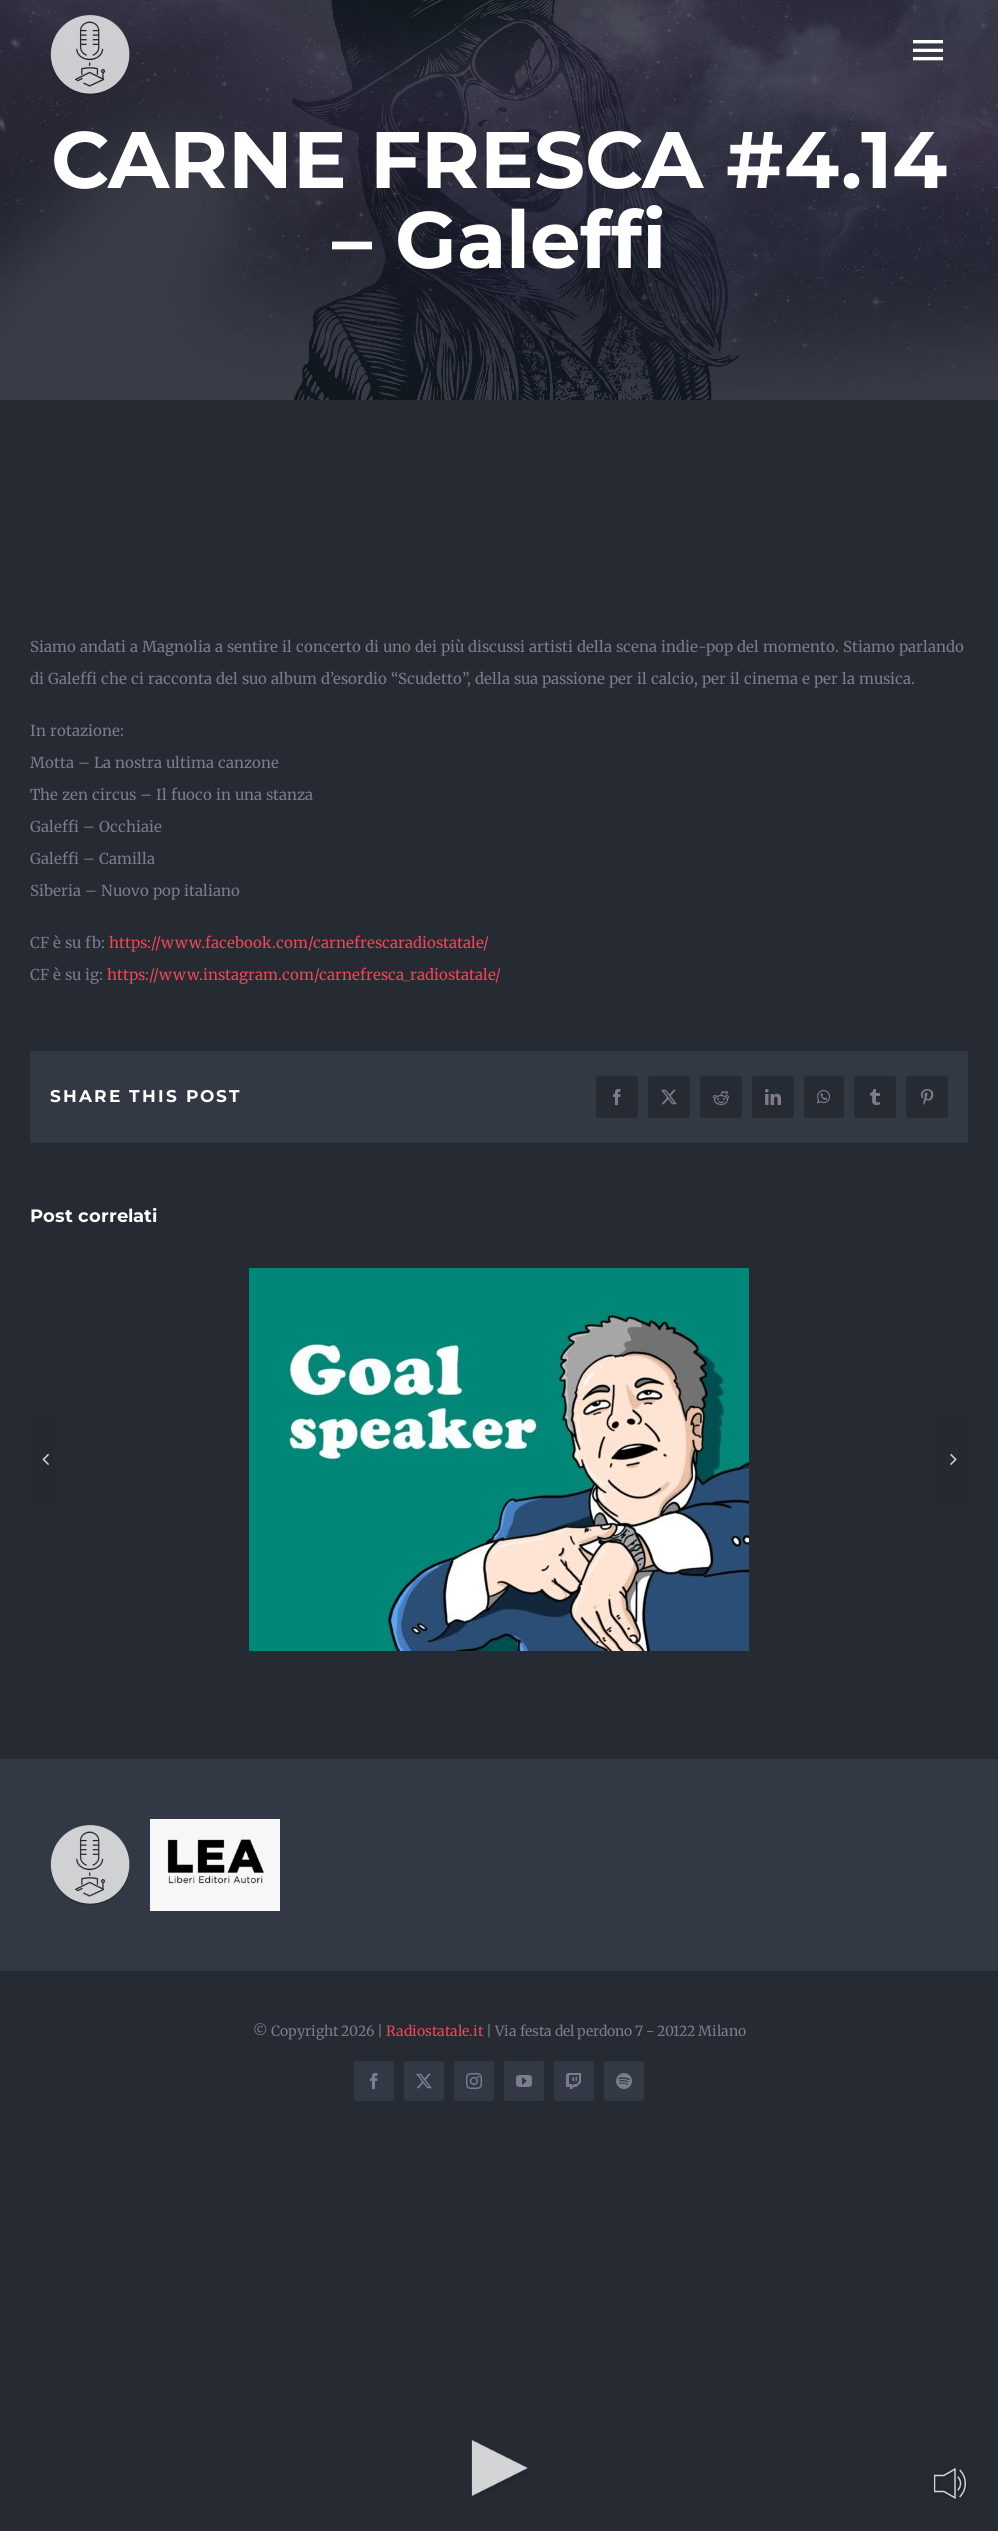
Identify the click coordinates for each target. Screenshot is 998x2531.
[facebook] (374, 2081)
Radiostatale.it (434, 2031)
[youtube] (524, 2081)
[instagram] (474, 2081)
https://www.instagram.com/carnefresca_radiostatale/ (302, 974)
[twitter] (424, 2081)
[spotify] (624, 2081)
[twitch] (574, 2081)
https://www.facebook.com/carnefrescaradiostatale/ (297, 942)
